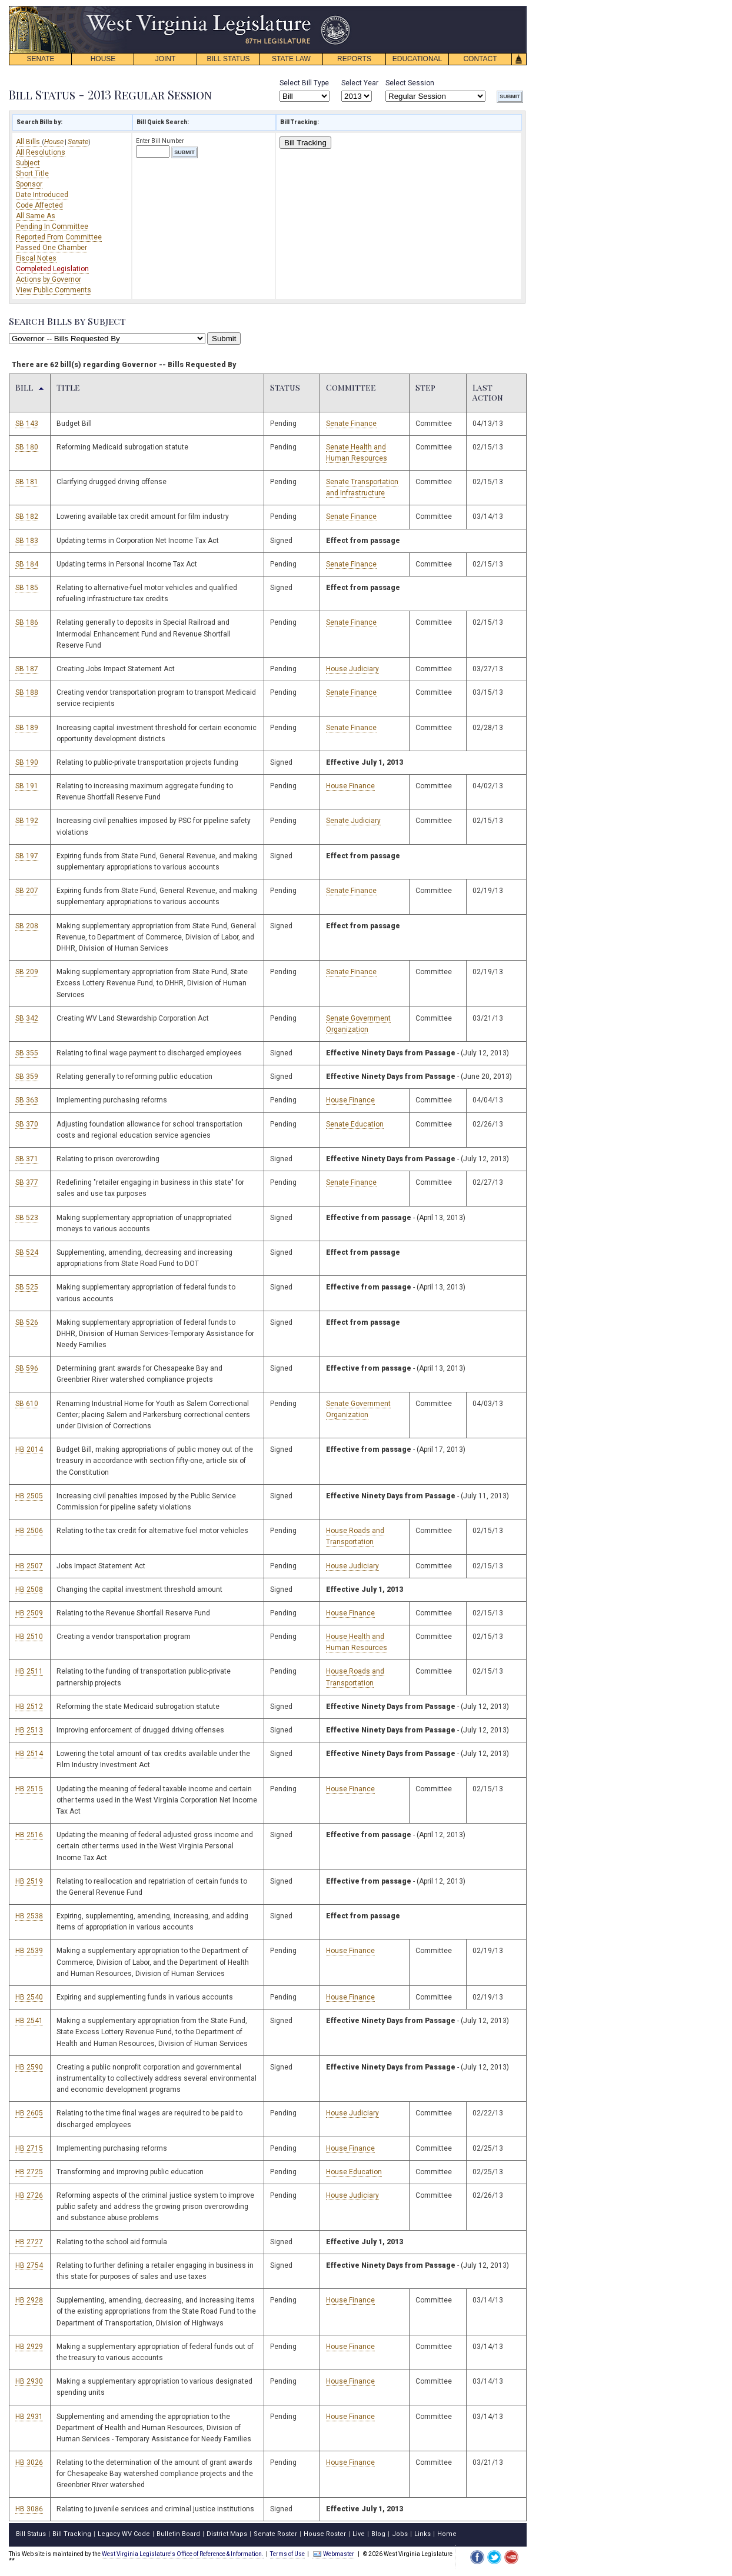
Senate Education (355, 1124)
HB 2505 (29, 1496)
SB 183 (26, 540)
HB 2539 (29, 1951)
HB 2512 (29, 1706)
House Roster (325, 2534)
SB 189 (26, 728)
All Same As (35, 216)
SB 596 (26, 1368)
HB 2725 (29, 2172)
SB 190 (26, 762)
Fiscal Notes (36, 258)
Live (358, 2534)
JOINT (165, 59)
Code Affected (39, 205)
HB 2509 (29, 1613)
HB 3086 (29, 2509)
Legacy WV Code (124, 2534)
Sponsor (29, 184)
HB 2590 (29, 2067)
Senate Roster (275, 2534)
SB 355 (26, 1053)
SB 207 (26, 891)
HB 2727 (29, 2242)
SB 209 (26, 972)
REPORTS (354, 59)
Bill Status (31, 2534)
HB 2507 (29, 1566)
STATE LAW (291, 59)
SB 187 (26, 669)
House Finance (350, 786)
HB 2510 (29, 1636)
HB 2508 (29, 1589)
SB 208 (26, 926)
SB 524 (26, 1252)
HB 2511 (29, 1671)
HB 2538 (29, 1916)
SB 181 (26, 482)
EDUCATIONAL (417, 59)
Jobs (400, 2534)
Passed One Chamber (51, 248)
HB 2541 (29, 2021)
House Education (354, 2172)
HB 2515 (29, 1789)
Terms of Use (287, 2554)
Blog (378, 2534)
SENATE (40, 59)
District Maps (227, 2534)
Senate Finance (351, 423)
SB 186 (26, 622)
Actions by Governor (48, 279)
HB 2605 (29, 2113)
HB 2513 (29, 1730)
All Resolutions (40, 152)
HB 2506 (29, 1531)
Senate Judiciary (353, 821)
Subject (28, 163)
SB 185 (26, 588)
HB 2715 (29, 2148)
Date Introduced (42, 195)
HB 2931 (29, 2416)
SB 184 (26, 564)
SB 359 (26, 1076)
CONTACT (480, 59)
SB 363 (26, 1100)
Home (447, 2534)
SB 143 (26, 423)
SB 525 (26, 1287)
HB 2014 (29, 1449)
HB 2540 (29, 1997)
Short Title (32, 173)
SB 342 (26, 1018)
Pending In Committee (52, 226)
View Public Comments (53, 290)
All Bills (29, 142)
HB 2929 (29, 2346)
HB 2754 (29, 2265)
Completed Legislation (52, 269)
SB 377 (26, 1182)
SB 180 (26, 447)
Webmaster (333, 2554)
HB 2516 (29, 1835)
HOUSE (103, 59)
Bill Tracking (305, 142)
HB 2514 (29, 1753)
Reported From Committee (59, 237)
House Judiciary (352, 669)
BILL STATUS (228, 59)
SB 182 (26, 516)
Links (422, 2534)
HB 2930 (29, 2381)
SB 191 (26, 786)
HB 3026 (29, 2462)
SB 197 (26, 856)
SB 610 (26, 1403)
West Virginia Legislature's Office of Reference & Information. (183, 2554)
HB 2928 (29, 2300)
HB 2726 (29, 2195)
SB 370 (26, 1124)
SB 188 (26, 692)
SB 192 (26, 821)
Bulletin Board (178, 2534)
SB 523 (26, 1218)
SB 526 (26, 1322)
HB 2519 (29, 1881)
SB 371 (26, 1159)
